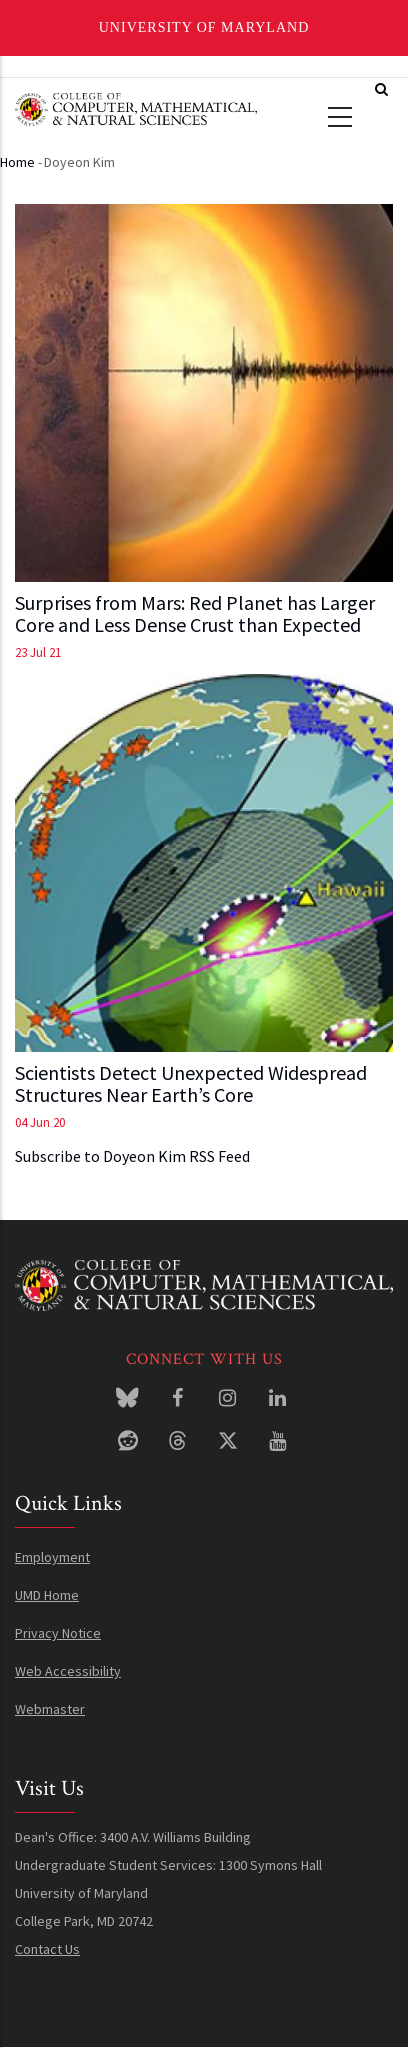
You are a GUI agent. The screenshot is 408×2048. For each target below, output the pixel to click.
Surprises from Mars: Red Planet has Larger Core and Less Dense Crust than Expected (195, 614)
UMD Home (47, 1595)
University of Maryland (204, 27)
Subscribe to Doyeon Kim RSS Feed (132, 1156)
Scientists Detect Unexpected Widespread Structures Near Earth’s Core (191, 1084)
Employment (52, 1557)
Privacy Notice (58, 1633)
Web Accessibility (68, 1671)
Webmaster (50, 1709)
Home (17, 162)
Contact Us (47, 1949)
